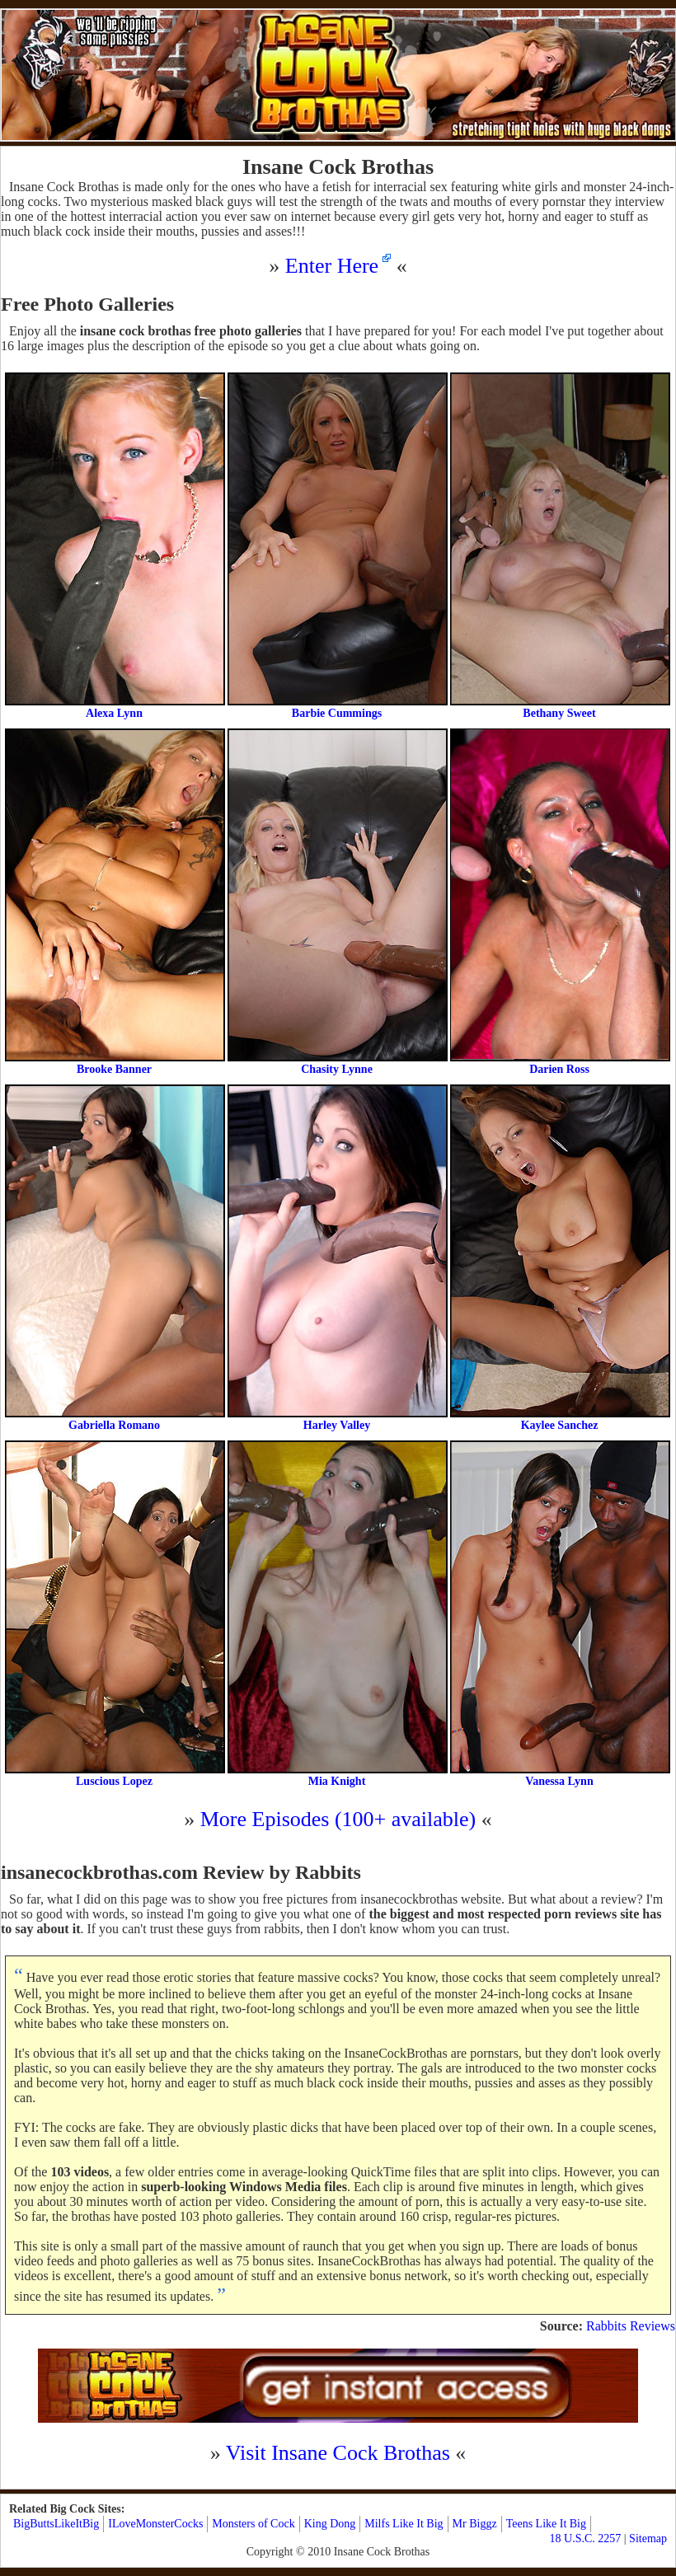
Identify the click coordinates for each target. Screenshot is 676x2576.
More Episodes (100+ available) (338, 1819)
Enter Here (331, 266)
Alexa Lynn (114, 545)
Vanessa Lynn (559, 1613)
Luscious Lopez (114, 1613)
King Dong (330, 2523)
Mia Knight (337, 1613)
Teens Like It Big (546, 2523)
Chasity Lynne (337, 901)
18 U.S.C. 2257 (586, 2538)
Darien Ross (559, 901)
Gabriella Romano (114, 1257)
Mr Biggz (475, 2523)
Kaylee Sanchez (559, 1257)
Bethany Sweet (559, 545)
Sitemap (648, 2538)
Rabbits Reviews (630, 2326)
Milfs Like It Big (403, 2523)
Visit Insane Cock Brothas (338, 2453)
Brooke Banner (114, 901)
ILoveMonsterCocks (155, 2523)
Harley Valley (337, 1257)
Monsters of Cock (253, 2523)
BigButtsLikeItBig (56, 2523)
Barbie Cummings (337, 545)
